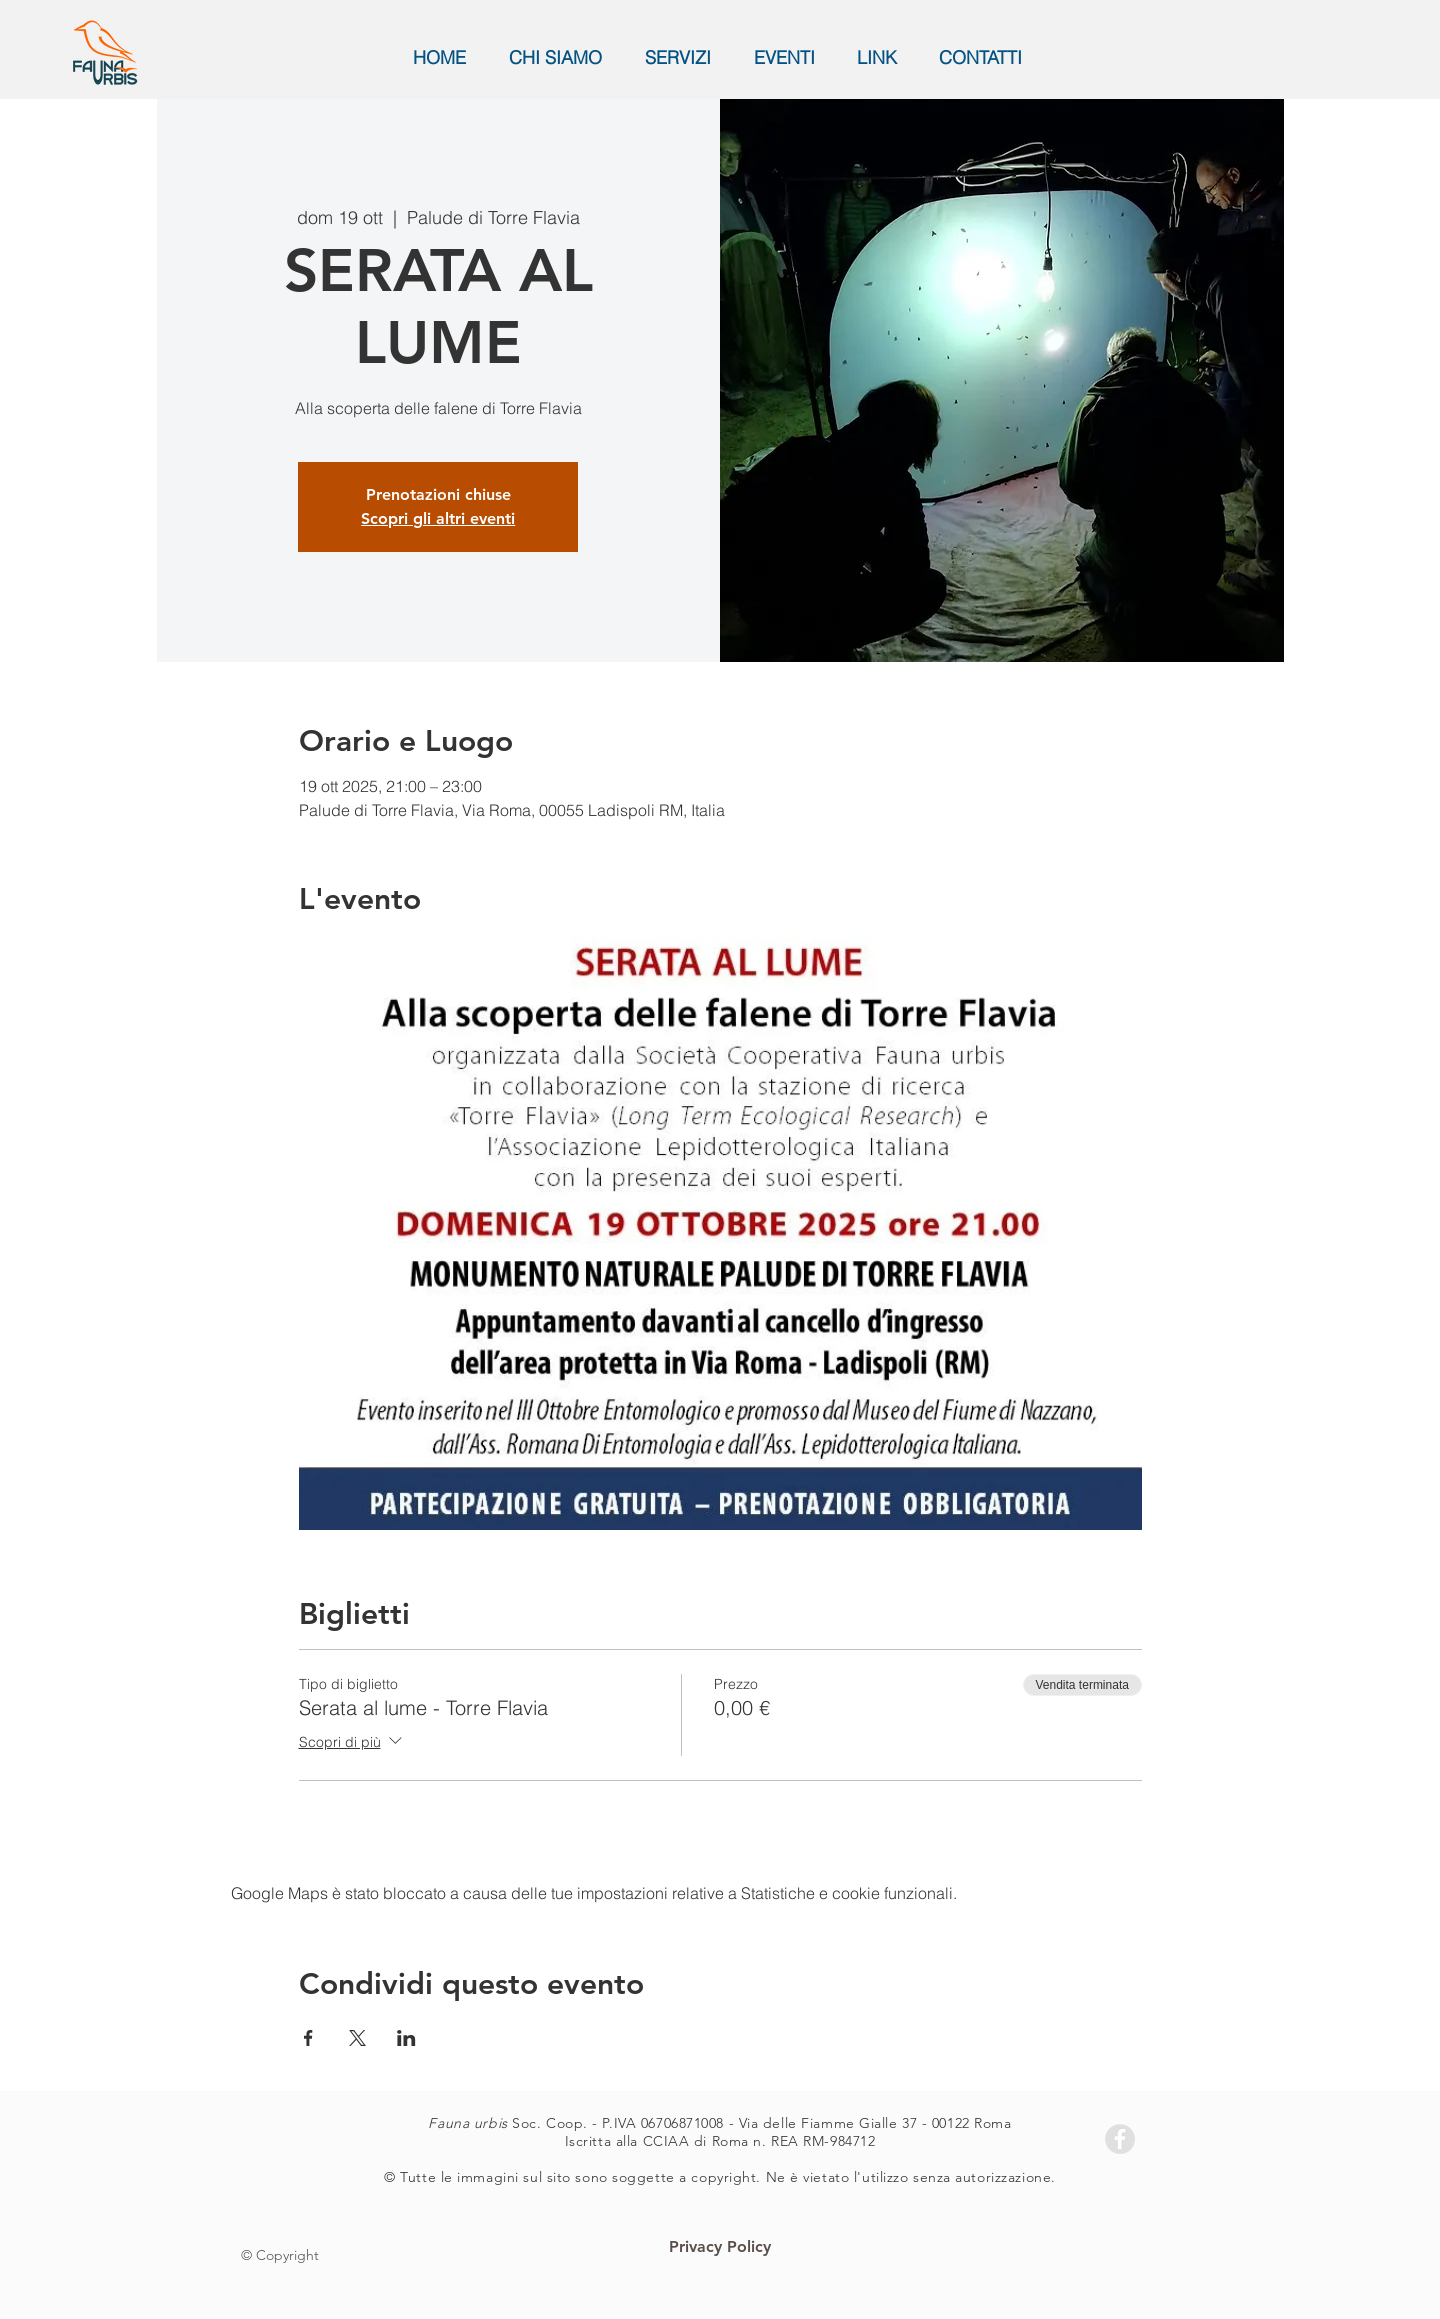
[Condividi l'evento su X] (357, 2038)
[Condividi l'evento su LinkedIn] (406, 2038)
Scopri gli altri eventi (438, 518)
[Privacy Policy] (720, 2247)
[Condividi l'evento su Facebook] (308, 2038)
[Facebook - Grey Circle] (1120, 2139)
